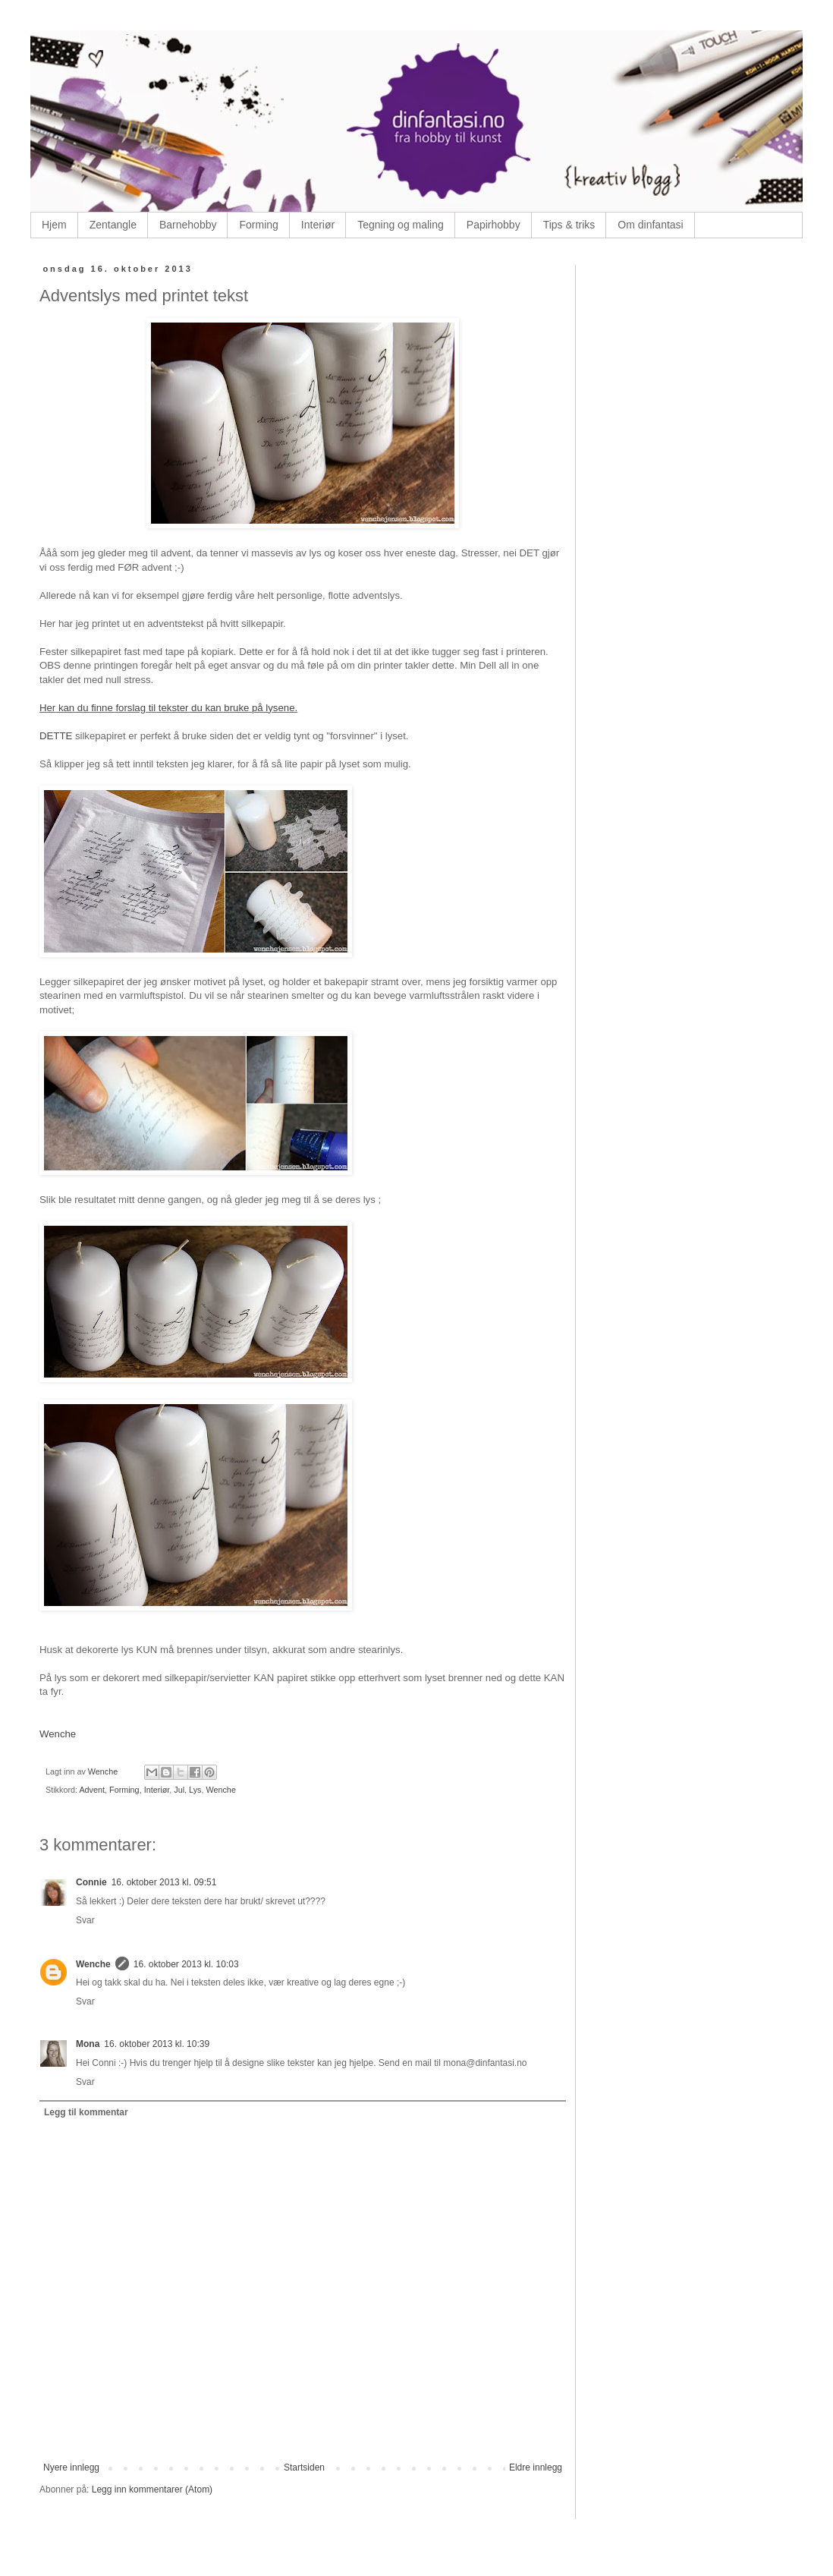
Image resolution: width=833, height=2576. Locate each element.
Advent (92, 1789)
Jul (179, 1789)
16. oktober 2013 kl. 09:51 (164, 1882)
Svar (85, 1920)
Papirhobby (493, 225)
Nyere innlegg (71, 2467)
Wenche (57, 1734)
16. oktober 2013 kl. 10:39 (156, 2044)
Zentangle (113, 225)
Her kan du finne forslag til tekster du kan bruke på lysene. (168, 707)
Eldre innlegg (535, 2467)
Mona (87, 2044)
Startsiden (304, 2467)
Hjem (54, 225)
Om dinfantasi (650, 225)
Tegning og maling (400, 225)
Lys (195, 1789)
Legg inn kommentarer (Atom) (152, 2489)
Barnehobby (188, 225)
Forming (258, 225)
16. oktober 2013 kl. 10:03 (186, 1964)
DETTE (57, 736)
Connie (91, 1882)
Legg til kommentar (86, 2112)
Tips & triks (569, 225)
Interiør (318, 225)
